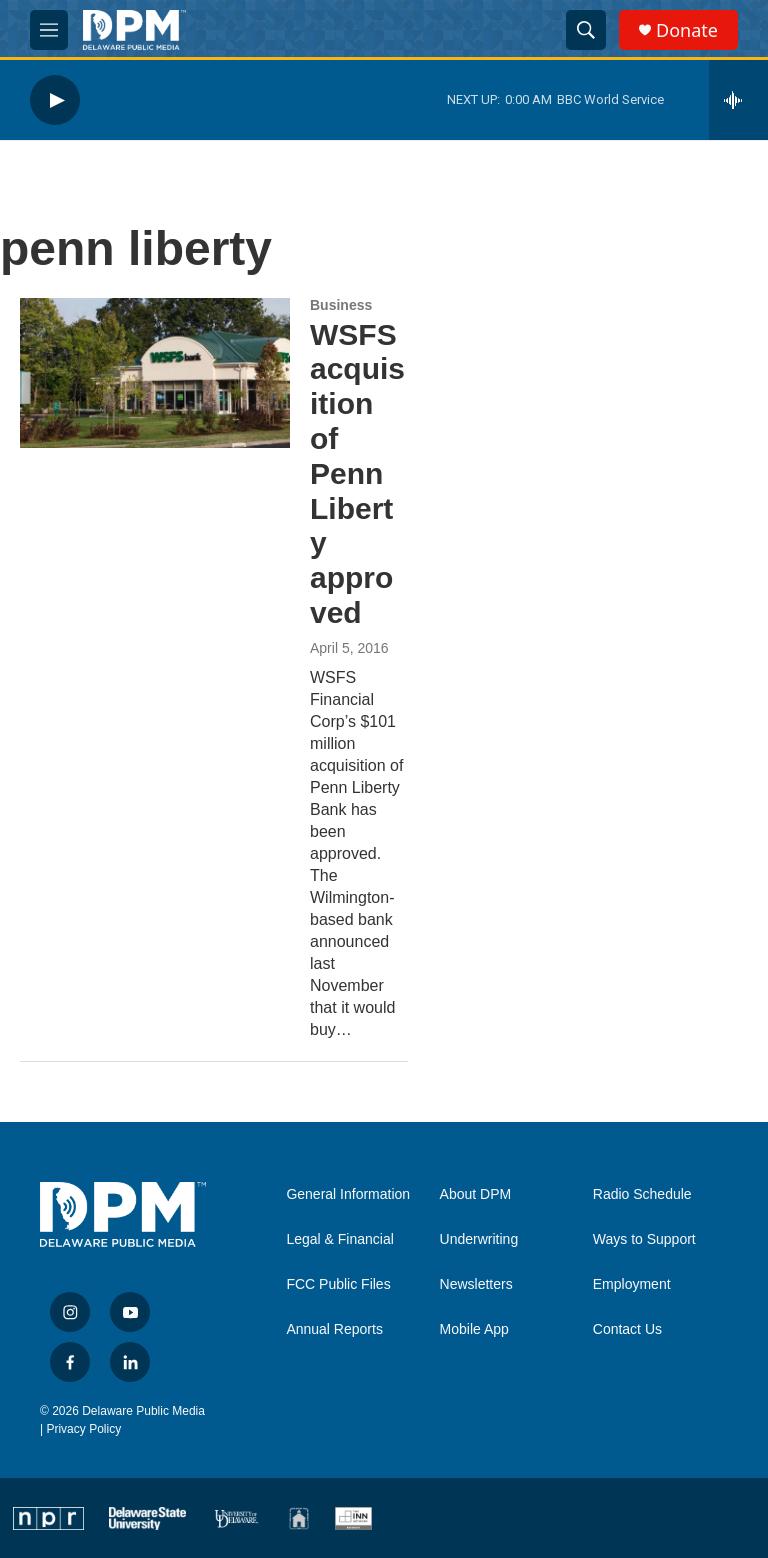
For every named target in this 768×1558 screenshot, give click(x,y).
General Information (348, 1194)
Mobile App (474, 1329)
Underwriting (479, 1239)
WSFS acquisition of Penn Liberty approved (357, 473)
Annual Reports (334, 1329)
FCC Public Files (338, 1284)
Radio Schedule (642, 1194)
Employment (632, 1284)
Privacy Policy (83, 1429)
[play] (55, 100)
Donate (687, 30)
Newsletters (476, 1284)
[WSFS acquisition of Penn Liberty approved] (155, 373)
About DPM (476, 1194)
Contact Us (627, 1329)
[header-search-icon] (586, 30)
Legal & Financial (339, 1239)
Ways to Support (644, 1239)
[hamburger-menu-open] (49, 30)
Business (341, 305)
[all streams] (738, 100)
